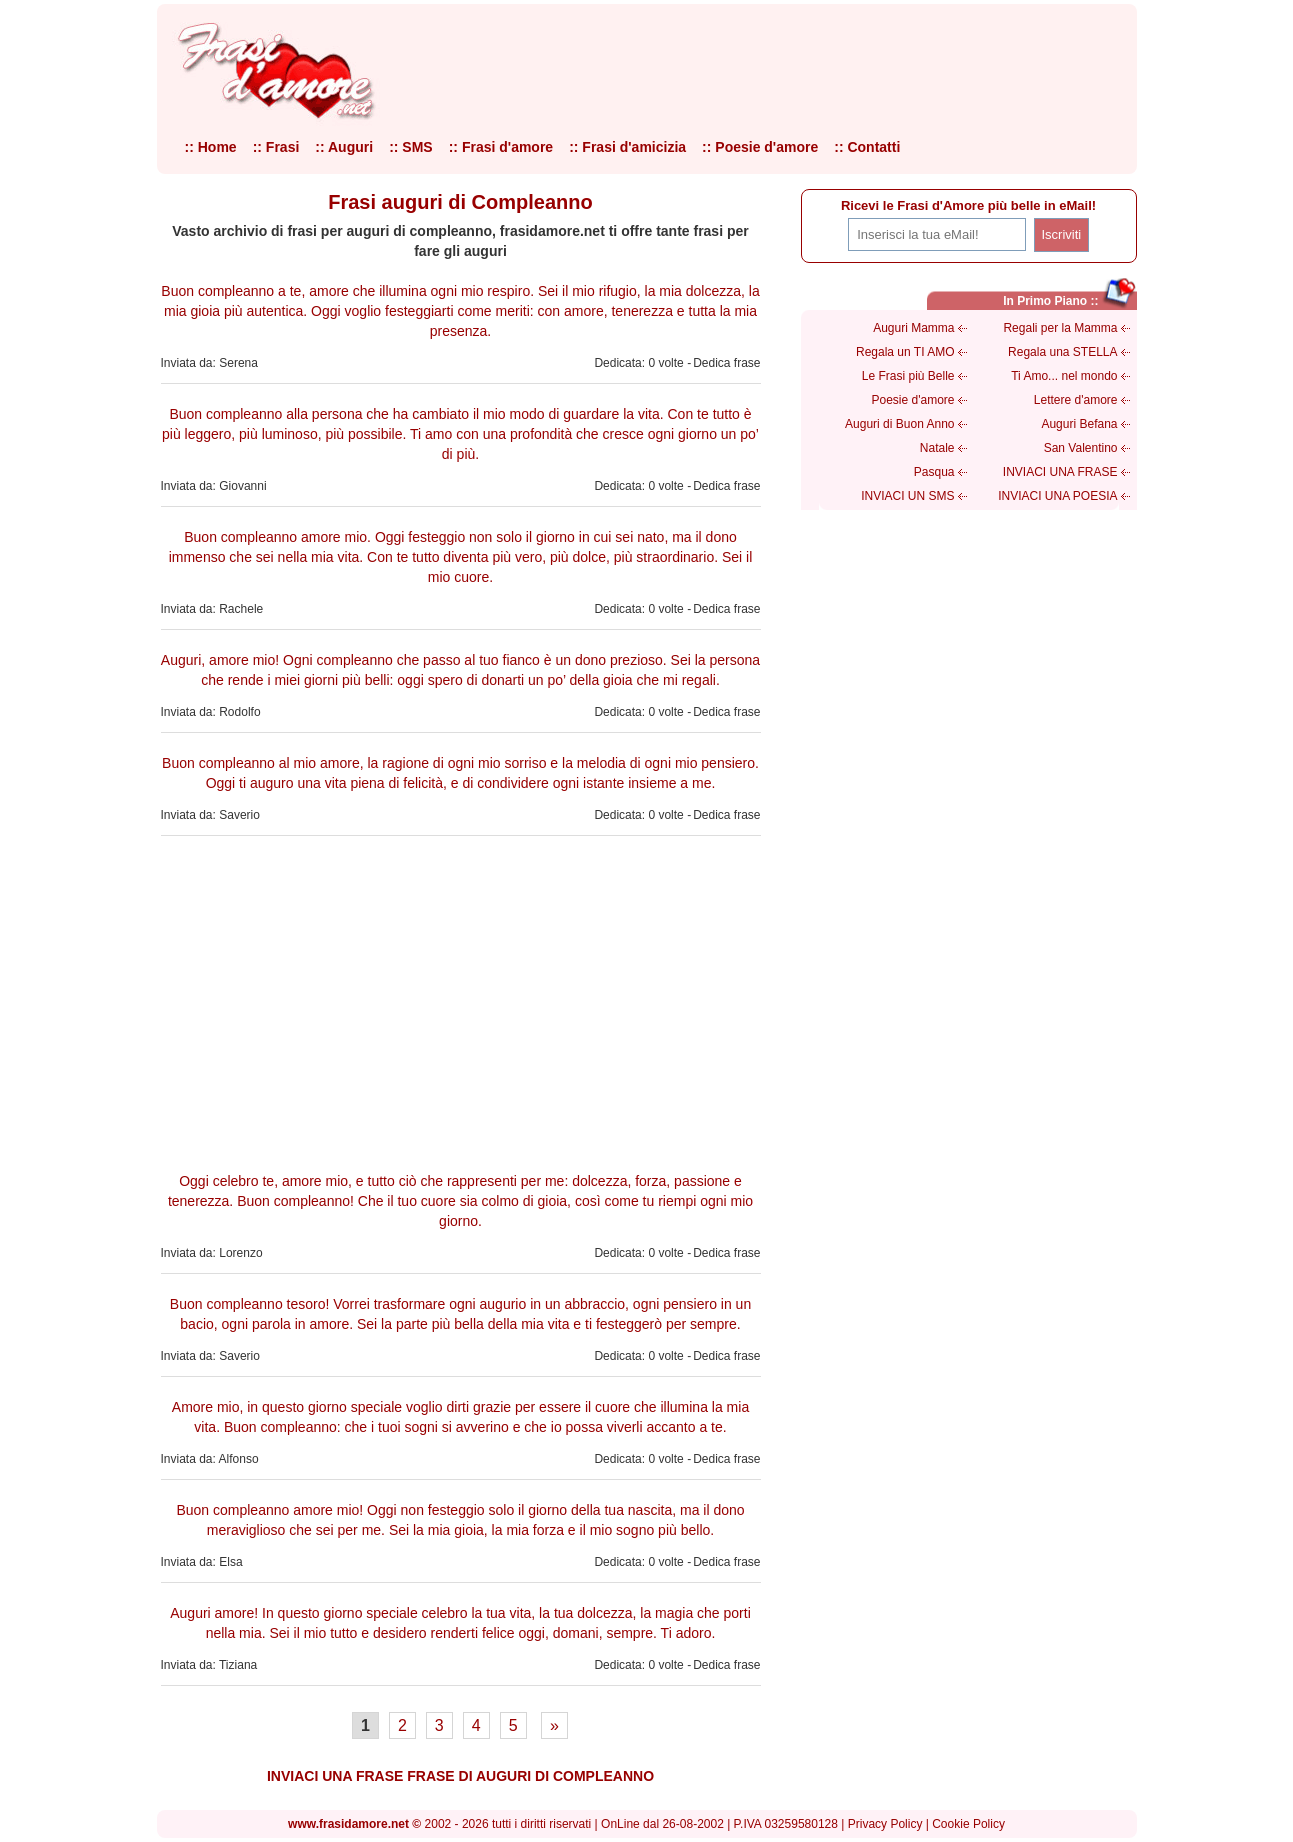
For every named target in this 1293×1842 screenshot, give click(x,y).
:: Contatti (867, 147)
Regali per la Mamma (1060, 328)
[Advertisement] (461, 1001)
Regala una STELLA (1062, 352)
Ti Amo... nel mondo (1064, 376)
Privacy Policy (885, 1824)
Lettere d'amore (1076, 400)
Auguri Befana (1079, 424)
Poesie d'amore (912, 400)
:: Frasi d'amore (501, 147)
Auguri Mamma (913, 328)
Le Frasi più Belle (908, 376)
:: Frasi (276, 147)
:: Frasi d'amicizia (627, 147)
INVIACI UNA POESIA (1057, 496)
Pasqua (934, 472)
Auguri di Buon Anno (899, 424)
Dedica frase (726, 363)
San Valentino (1081, 448)
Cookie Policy (968, 1824)
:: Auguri (344, 147)
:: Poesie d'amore (760, 147)
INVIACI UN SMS (907, 496)
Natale (937, 448)
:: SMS (411, 147)
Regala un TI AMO (905, 352)
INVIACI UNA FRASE (1060, 472)
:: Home (211, 147)
